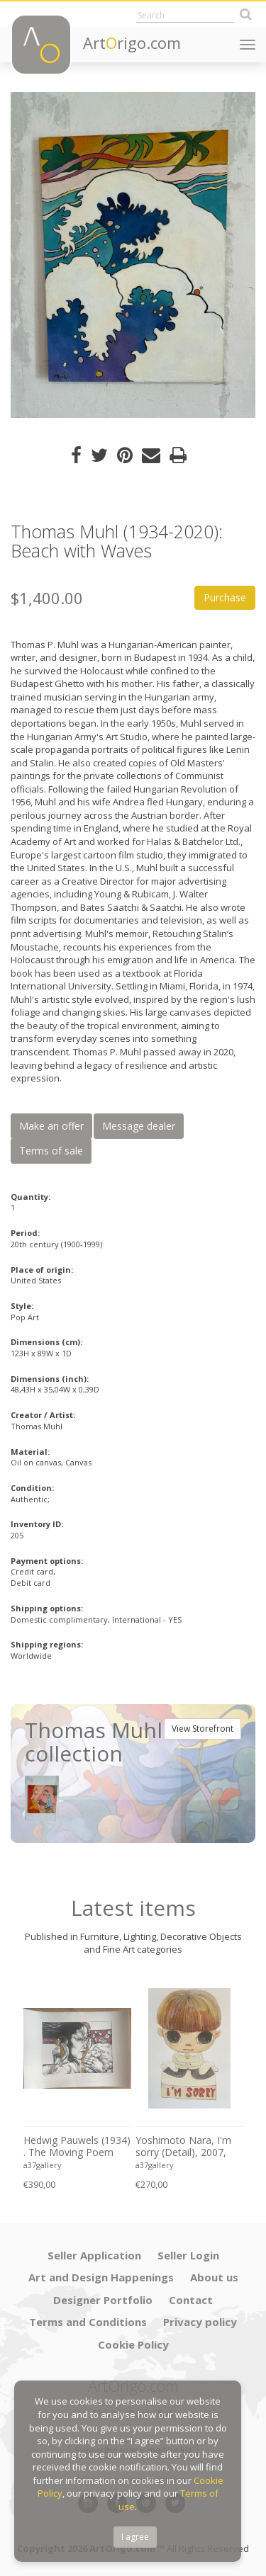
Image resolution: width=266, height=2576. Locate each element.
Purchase (225, 597)
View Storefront (202, 1729)
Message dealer (138, 1126)
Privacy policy (200, 2322)
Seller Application (94, 2255)
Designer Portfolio (103, 2300)
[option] (133, 255)
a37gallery (42, 2165)
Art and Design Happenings (101, 2277)
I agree (135, 2537)
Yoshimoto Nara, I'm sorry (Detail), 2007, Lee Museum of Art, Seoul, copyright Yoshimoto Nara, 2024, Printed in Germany (189, 2147)
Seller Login (188, 2255)
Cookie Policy (133, 2344)
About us (214, 2277)
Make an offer (51, 1126)
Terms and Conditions (88, 2322)
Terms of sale (51, 1150)
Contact (191, 2300)
